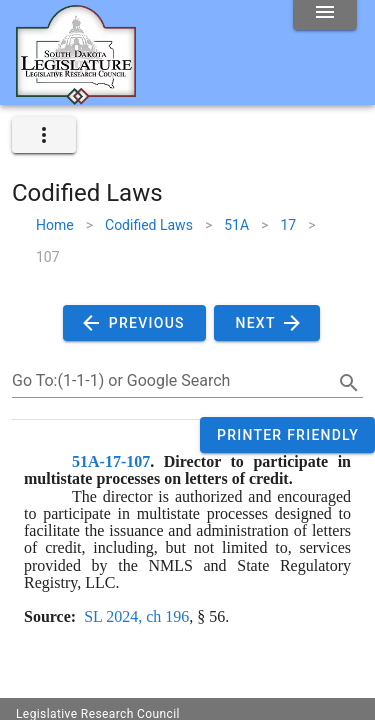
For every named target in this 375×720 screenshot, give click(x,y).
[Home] (76, 97)
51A (236, 225)
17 (288, 225)
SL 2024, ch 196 (136, 616)
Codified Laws (149, 225)
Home (55, 225)
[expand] (44, 135)
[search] (349, 383)
